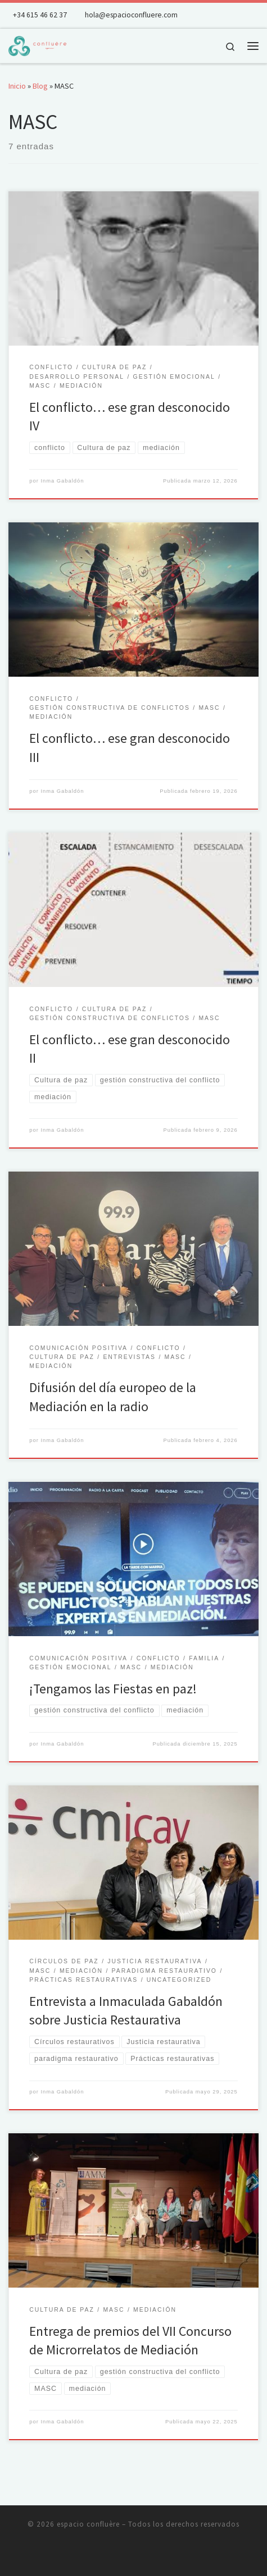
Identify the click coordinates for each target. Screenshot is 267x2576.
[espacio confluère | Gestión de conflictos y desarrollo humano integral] (37, 44)
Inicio (17, 86)
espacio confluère (88, 2524)
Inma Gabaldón (62, 481)
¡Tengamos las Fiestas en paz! (113, 1688)
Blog (40, 86)
